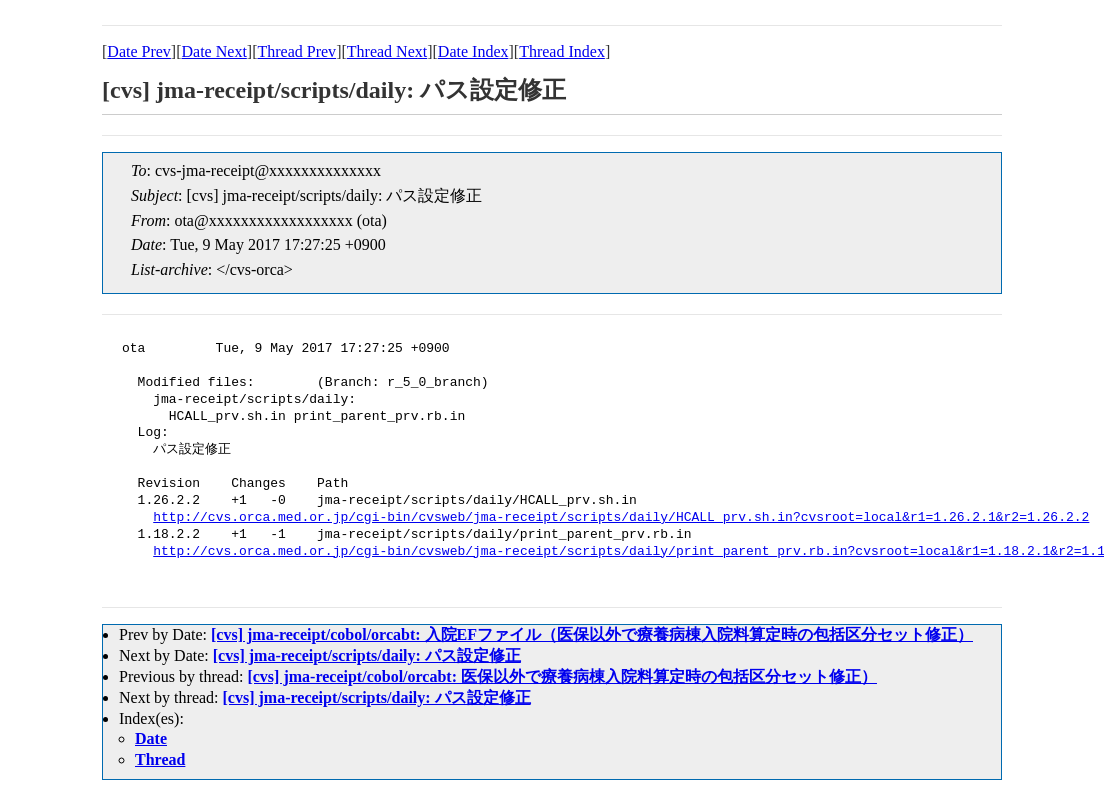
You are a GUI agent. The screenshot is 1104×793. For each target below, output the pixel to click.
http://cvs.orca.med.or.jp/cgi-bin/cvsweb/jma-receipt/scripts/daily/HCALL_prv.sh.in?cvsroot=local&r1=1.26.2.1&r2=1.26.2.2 (621, 518)
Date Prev (139, 51)
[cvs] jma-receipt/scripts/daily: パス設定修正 (367, 655)
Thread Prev (296, 51)
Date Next (214, 51)
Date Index (473, 51)
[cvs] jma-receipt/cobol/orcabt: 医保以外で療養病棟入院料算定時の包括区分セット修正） (562, 676)
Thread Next (387, 51)
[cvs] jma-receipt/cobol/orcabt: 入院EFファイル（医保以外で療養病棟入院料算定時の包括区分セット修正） (592, 634)
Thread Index (562, 51)
